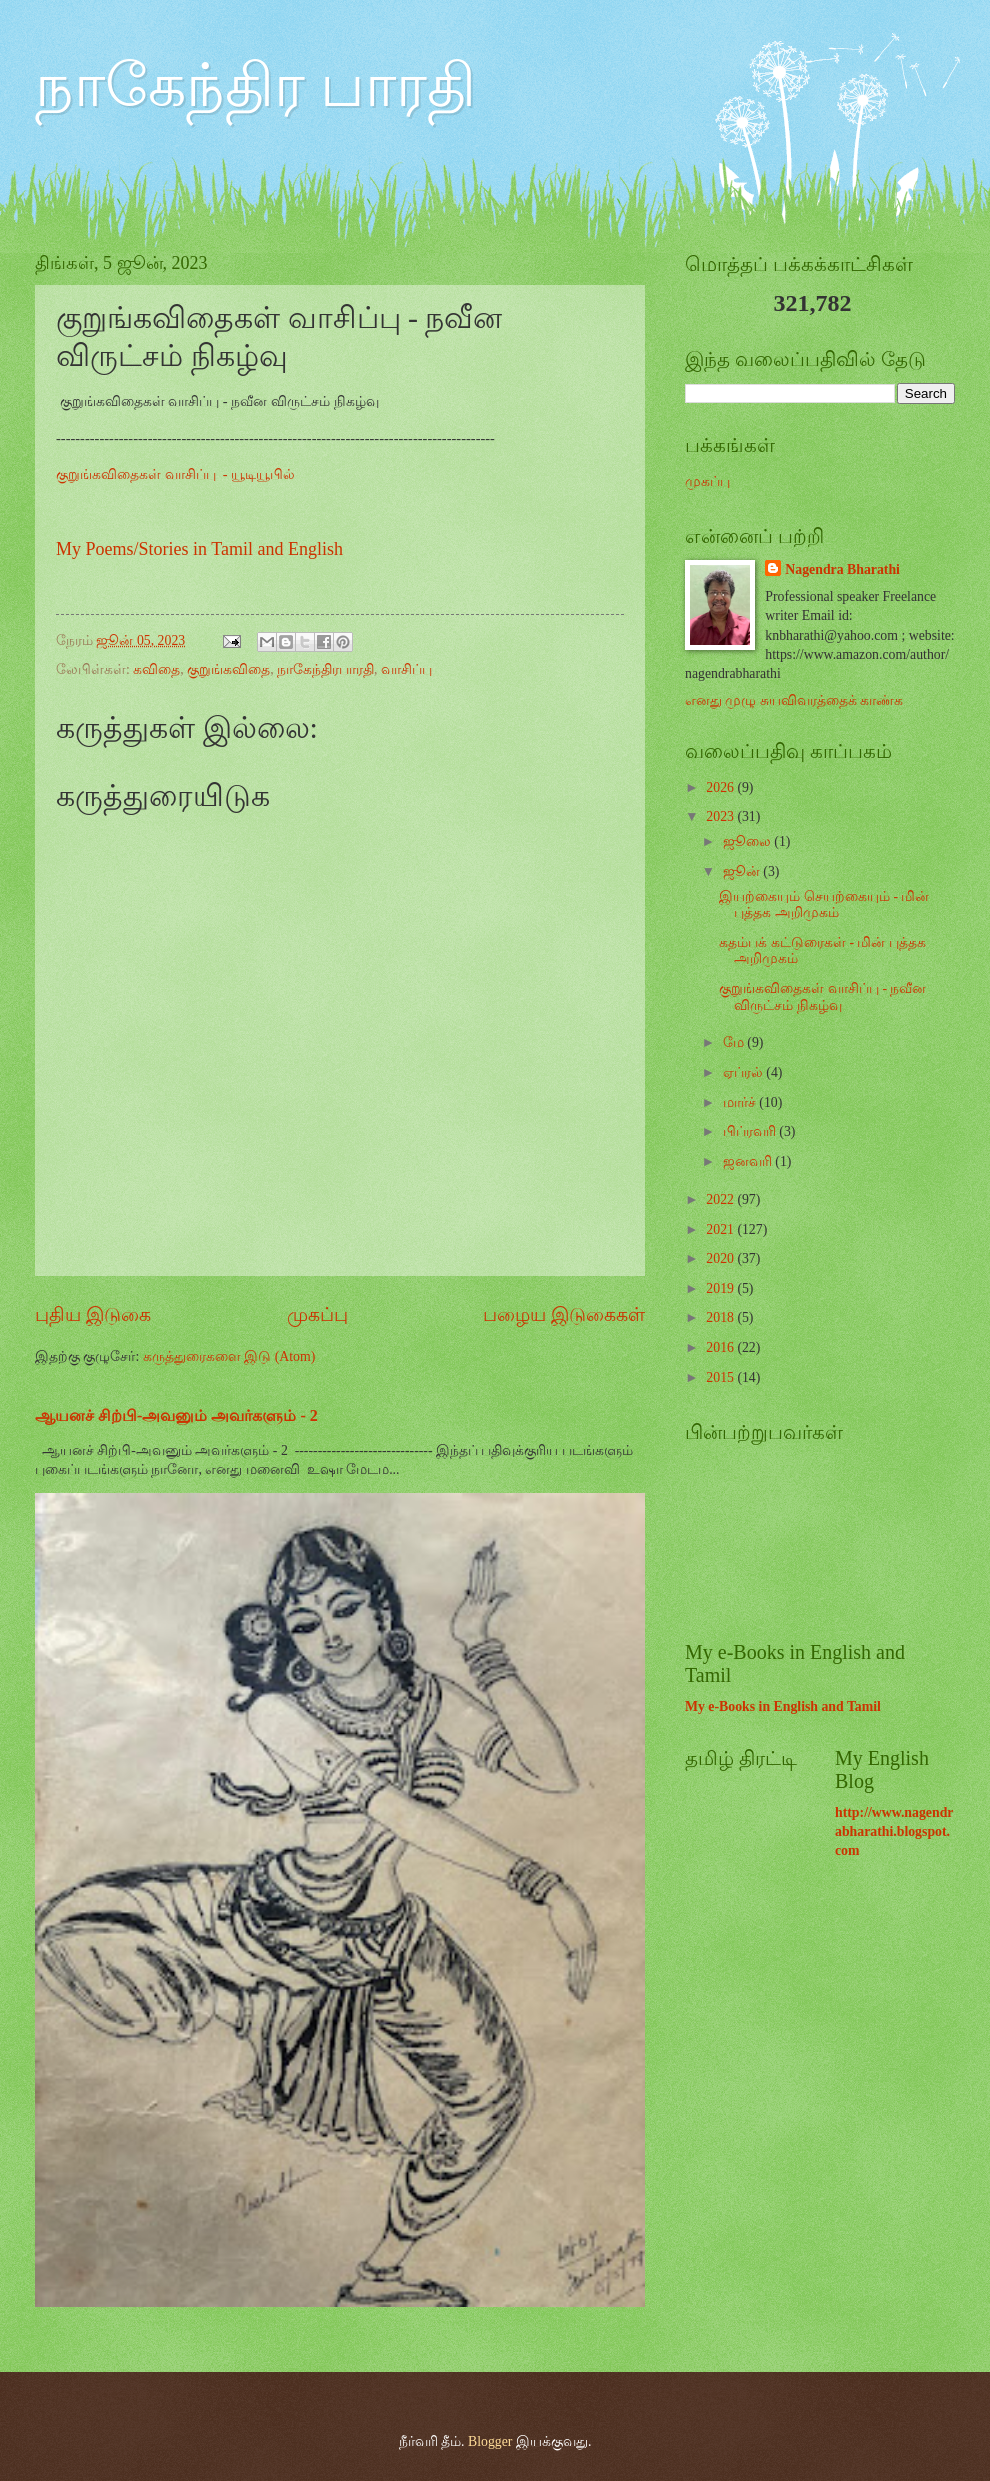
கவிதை (156, 669)
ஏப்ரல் (744, 1072)
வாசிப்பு (406, 669)
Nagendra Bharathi (842, 569)
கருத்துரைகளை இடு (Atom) (229, 1356)
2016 (721, 1347)
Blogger (490, 2441)
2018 (721, 1317)
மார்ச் (741, 1102)
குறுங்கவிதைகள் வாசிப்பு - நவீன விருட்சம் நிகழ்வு (822, 997)
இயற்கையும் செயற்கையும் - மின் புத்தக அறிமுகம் (824, 905)
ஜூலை (748, 841)
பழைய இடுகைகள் (564, 1314)
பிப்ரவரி (751, 1131)
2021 (721, 1229)
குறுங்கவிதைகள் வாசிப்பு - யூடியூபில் (177, 474)
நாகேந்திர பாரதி (255, 86)
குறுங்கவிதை (228, 669)
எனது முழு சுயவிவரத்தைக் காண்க (794, 700)
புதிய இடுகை (93, 1314)
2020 (721, 1258)
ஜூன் (743, 871)
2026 (721, 787)
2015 (721, 1377)
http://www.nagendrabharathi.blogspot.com (894, 1832)
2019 (721, 1288)
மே (735, 1042)
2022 (721, 1199)
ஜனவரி (749, 1161)
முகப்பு (317, 1314)
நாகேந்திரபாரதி (325, 669)
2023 (721, 816)
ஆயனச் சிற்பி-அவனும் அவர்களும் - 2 (176, 1415)
